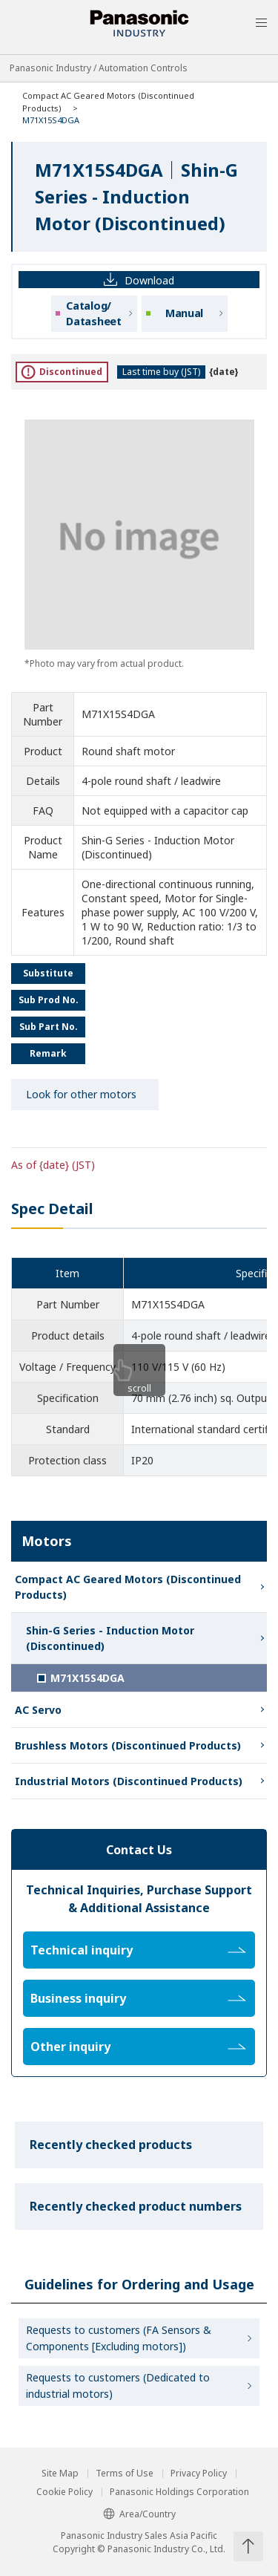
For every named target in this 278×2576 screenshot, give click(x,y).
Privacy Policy (199, 2473)
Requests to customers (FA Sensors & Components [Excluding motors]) (118, 2338)
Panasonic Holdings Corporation (179, 2492)
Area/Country (139, 2514)
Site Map (60, 2473)
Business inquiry (138, 1998)
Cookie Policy (64, 2492)
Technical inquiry (138, 1950)
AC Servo (38, 1710)
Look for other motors (81, 1094)
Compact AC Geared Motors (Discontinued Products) (128, 1587)
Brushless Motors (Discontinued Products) (128, 1745)
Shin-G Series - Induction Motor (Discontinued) (110, 1638)
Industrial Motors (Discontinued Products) (128, 1781)
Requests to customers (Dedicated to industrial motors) (118, 2385)
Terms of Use (124, 2473)
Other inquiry (138, 2046)
